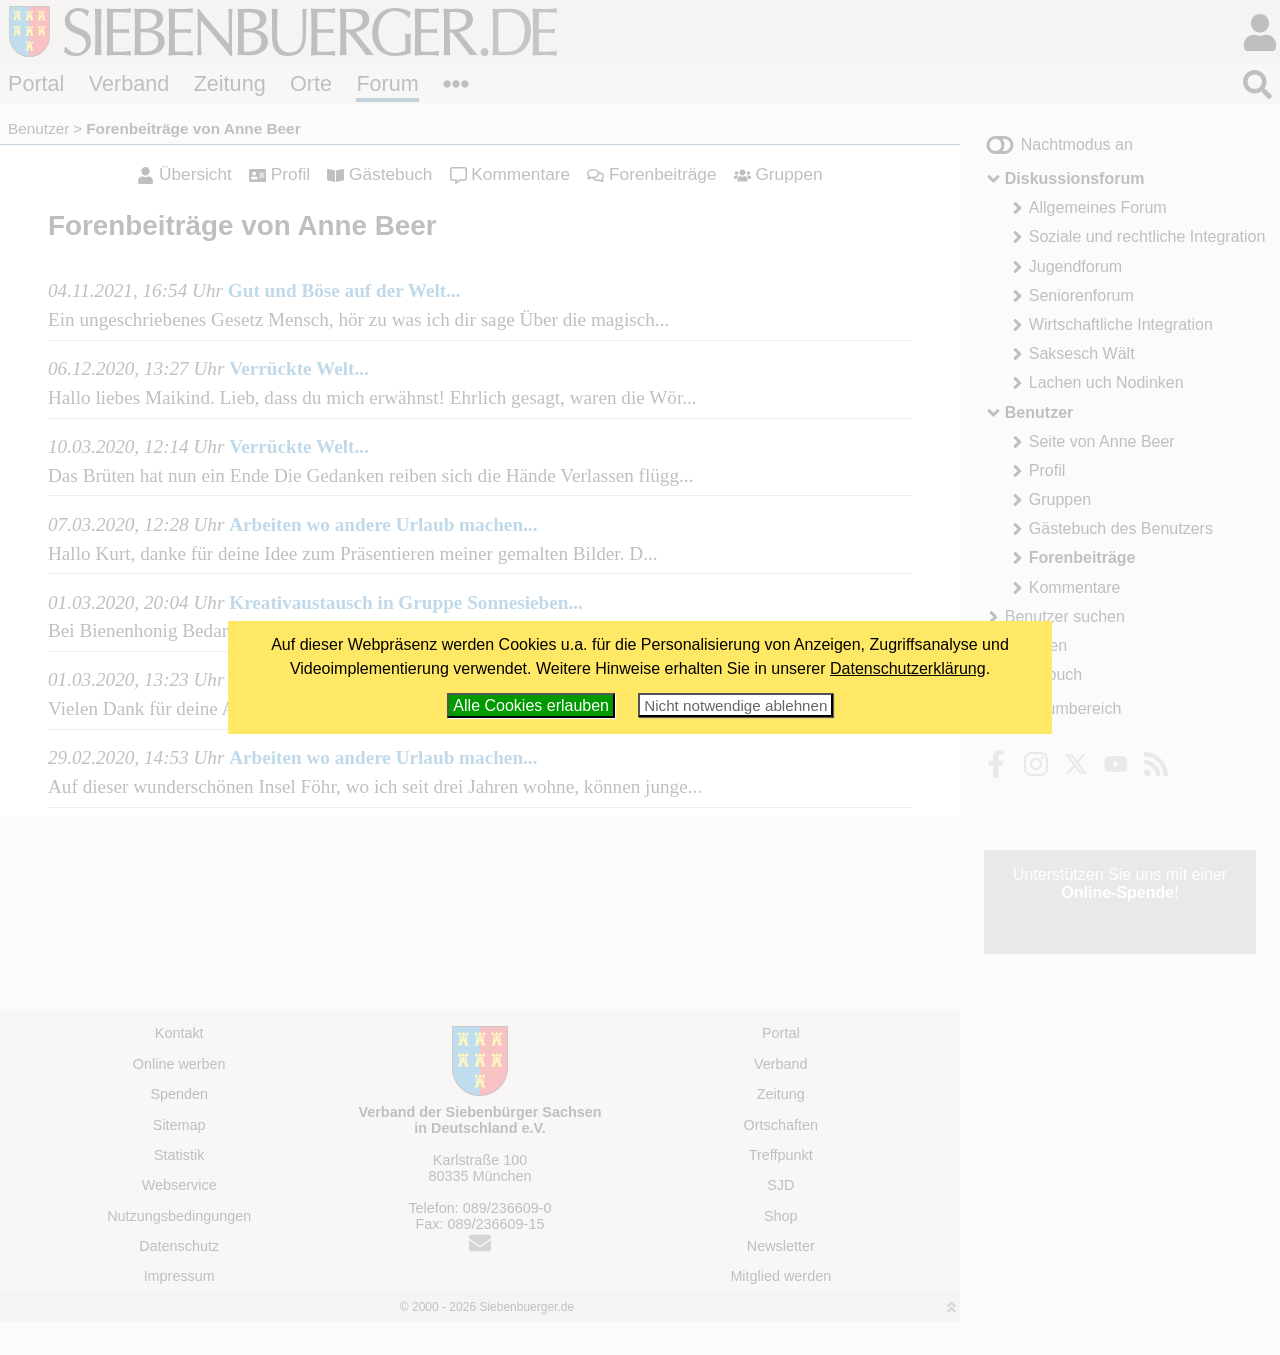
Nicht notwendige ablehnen (735, 705)
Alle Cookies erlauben (531, 705)
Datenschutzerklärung (908, 668)
